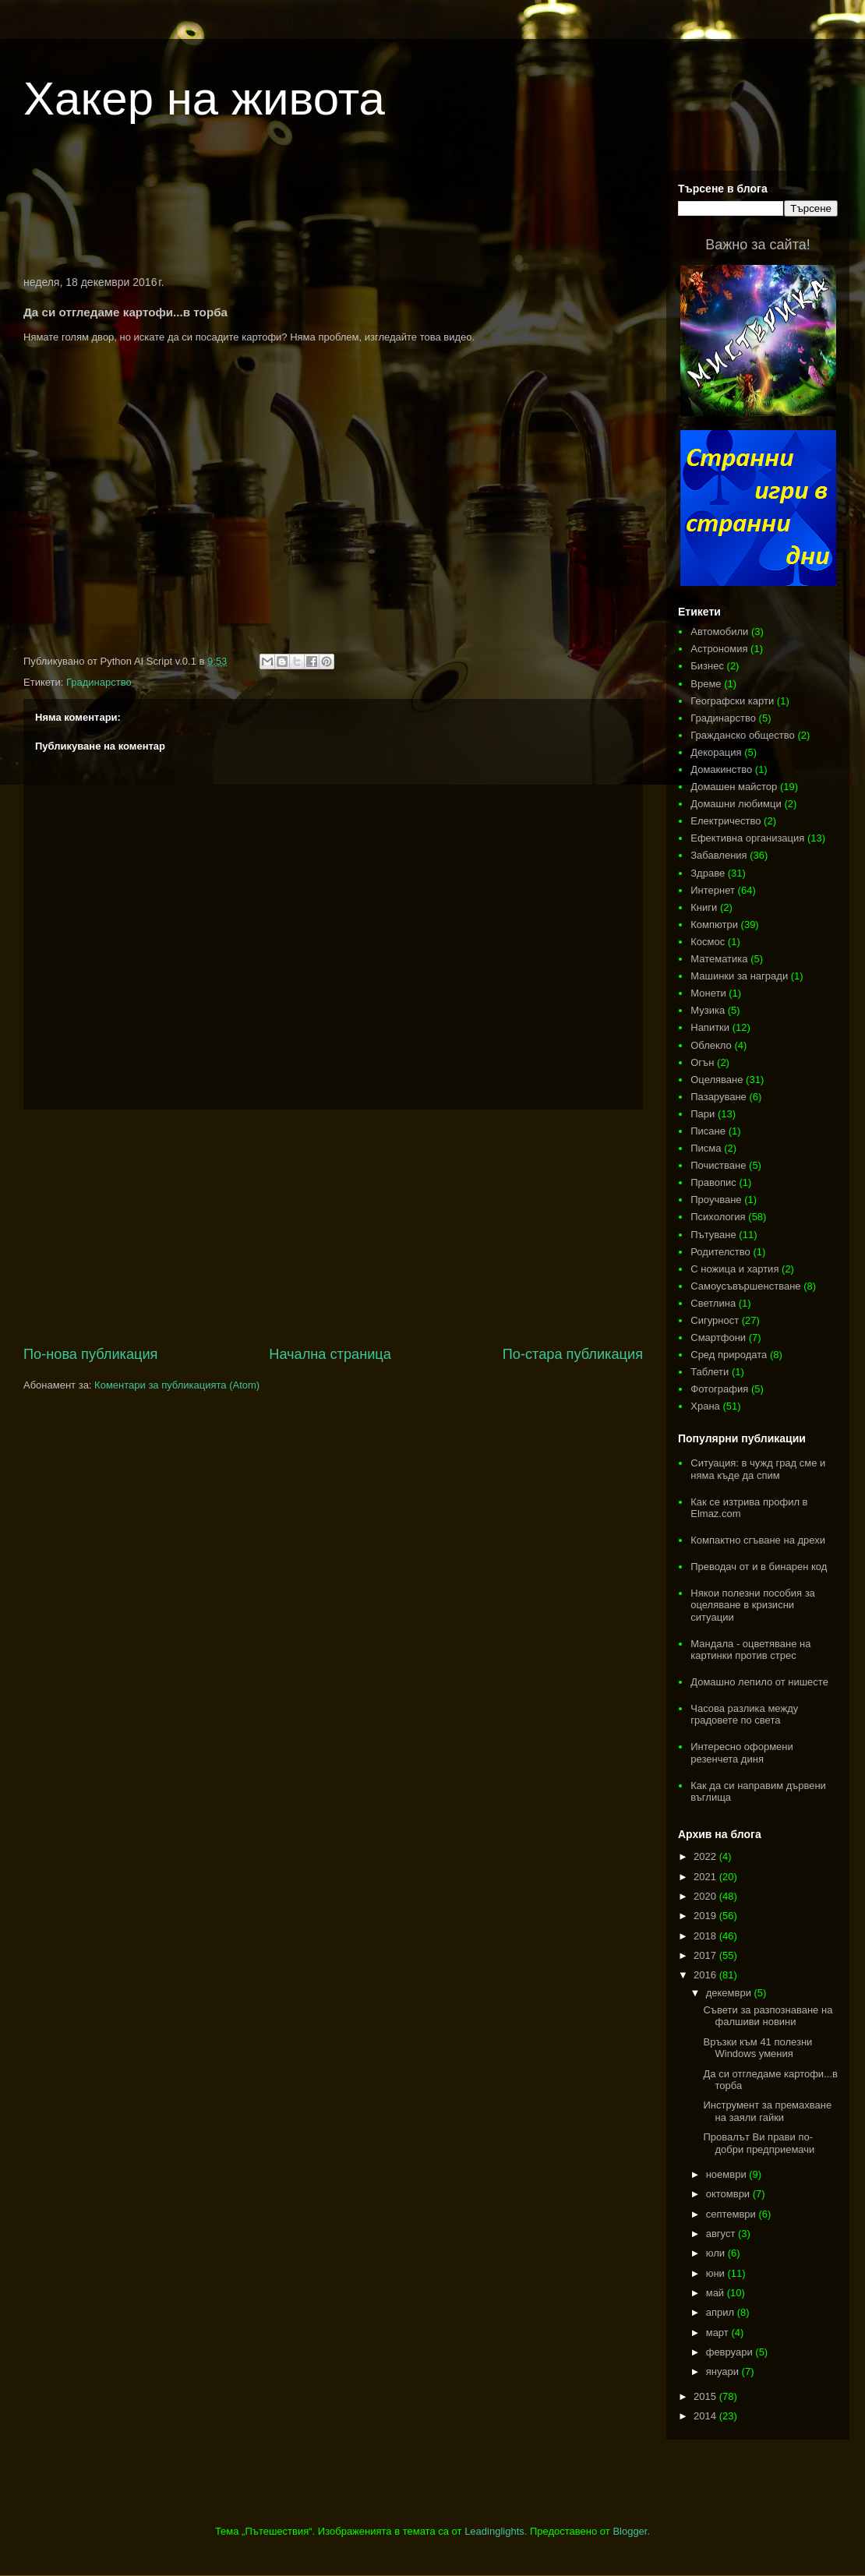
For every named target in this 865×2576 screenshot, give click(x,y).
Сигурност (714, 1320)
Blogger (630, 2531)
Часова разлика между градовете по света (744, 1715)
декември (730, 1993)
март (719, 2332)
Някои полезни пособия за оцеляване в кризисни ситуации (752, 1605)
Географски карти (732, 701)
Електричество (725, 821)
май (716, 2293)
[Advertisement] (333, 213)
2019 (706, 1915)
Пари (702, 1114)
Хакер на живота (204, 98)
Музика (707, 1010)
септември (732, 2214)
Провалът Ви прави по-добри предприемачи (758, 2143)
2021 (706, 1877)
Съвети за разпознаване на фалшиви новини (767, 2016)
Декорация (715, 752)
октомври (729, 2194)
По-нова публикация (90, 1354)
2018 (706, 1936)
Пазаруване (718, 1097)
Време (705, 684)
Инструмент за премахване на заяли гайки (767, 2111)
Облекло (711, 1045)
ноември (728, 2174)
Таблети (709, 1372)
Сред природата (728, 1354)
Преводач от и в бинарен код (758, 1566)
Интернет (712, 890)
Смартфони (718, 1337)
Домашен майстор (733, 786)
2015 (706, 2396)
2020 (706, 1896)
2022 (706, 1856)
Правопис (713, 1182)
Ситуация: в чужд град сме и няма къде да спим (757, 1469)
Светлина (713, 1303)
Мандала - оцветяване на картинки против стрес (750, 1650)
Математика (718, 959)
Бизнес (707, 666)
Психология (717, 1217)
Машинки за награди (739, 976)
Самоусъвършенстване (745, 1286)
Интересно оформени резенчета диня (741, 1753)
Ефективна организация (747, 838)
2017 (706, 1955)
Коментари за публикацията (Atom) (177, 1385)
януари (724, 2371)
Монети (708, 993)
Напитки (709, 1027)
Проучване (715, 1199)
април (721, 2312)
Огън (702, 1062)
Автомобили (719, 631)
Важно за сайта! (757, 244)
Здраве (707, 873)
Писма (705, 1148)
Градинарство (99, 682)
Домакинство (721, 769)
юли (717, 2253)
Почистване (718, 1165)
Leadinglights (494, 2531)
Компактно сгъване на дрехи (757, 1540)
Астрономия (718, 649)
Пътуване (713, 1234)
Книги (703, 907)
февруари (731, 2352)
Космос (707, 941)
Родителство (720, 1252)
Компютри (714, 924)
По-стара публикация (573, 1354)
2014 (706, 2416)
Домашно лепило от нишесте (759, 1682)
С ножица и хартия (734, 1269)
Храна (705, 1406)
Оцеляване (716, 1079)
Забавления (718, 855)
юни (717, 2273)
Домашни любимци (736, 804)
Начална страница (330, 1354)
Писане (708, 1131)
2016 (706, 1975)
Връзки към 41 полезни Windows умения (757, 2048)
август (722, 2233)
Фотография (719, 1389)
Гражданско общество (742, 735)
